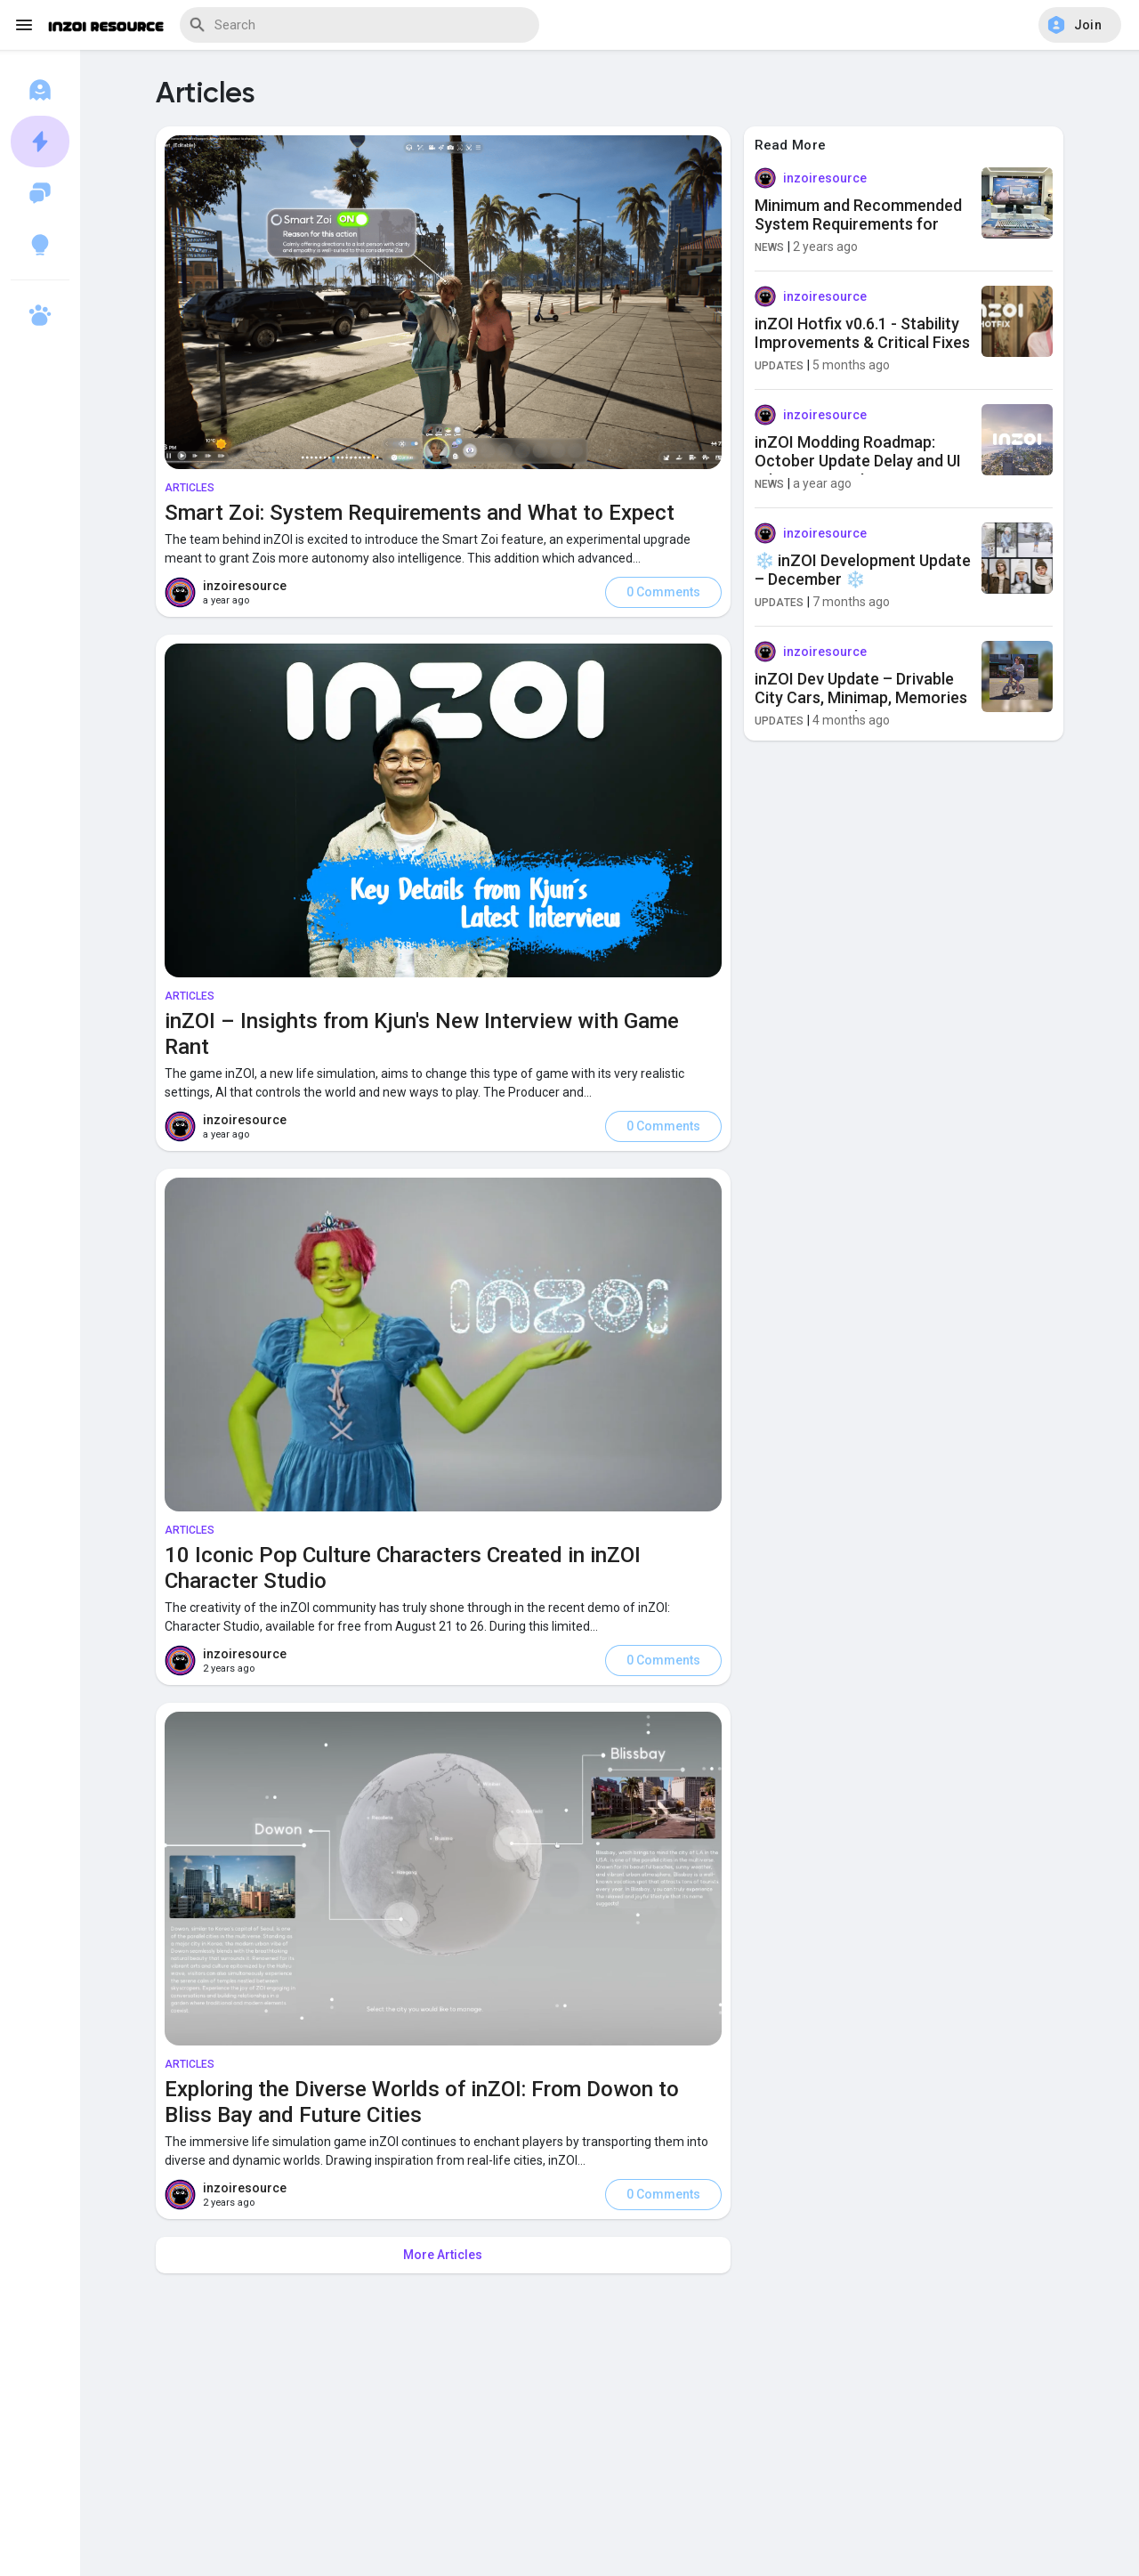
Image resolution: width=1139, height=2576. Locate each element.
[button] (1079, 25)
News (770, 247)
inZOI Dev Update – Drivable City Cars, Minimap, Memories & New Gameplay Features (861, 697)
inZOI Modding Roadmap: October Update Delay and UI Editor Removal (858, 461)
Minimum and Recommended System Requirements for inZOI (858, 224)
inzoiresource (245, 586)
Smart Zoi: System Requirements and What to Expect (420, 512)
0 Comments (663, 592)
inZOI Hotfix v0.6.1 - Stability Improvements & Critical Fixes (862, 333)
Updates (779, 366)
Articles (189, 488)
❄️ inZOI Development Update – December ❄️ (863, 570)
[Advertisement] (609, 2433)
